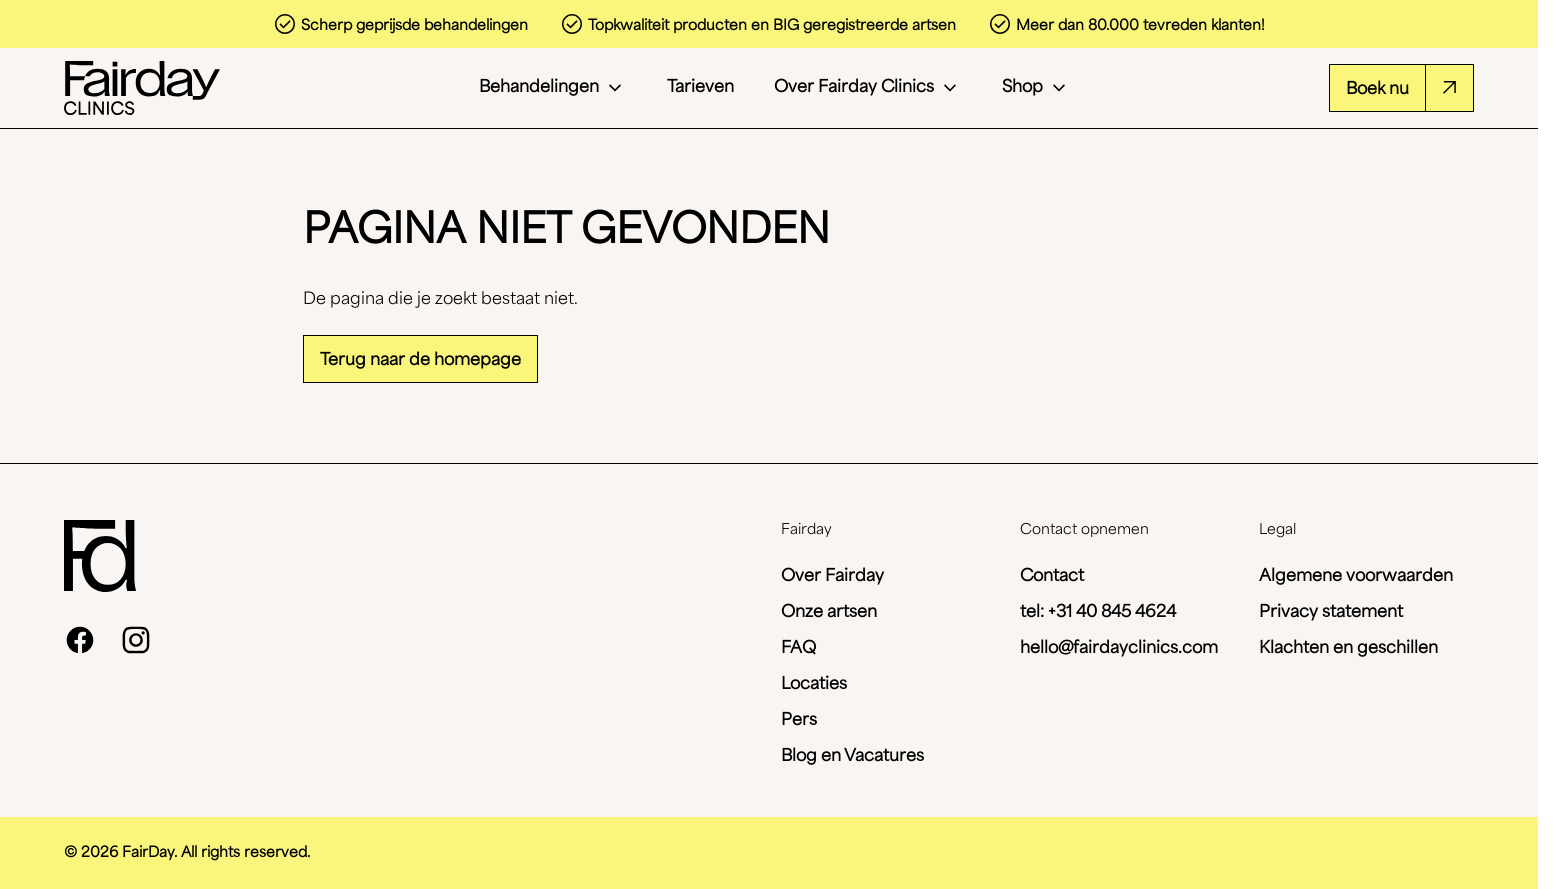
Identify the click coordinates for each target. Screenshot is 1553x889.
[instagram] (136, 640)
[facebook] (80, 640)
